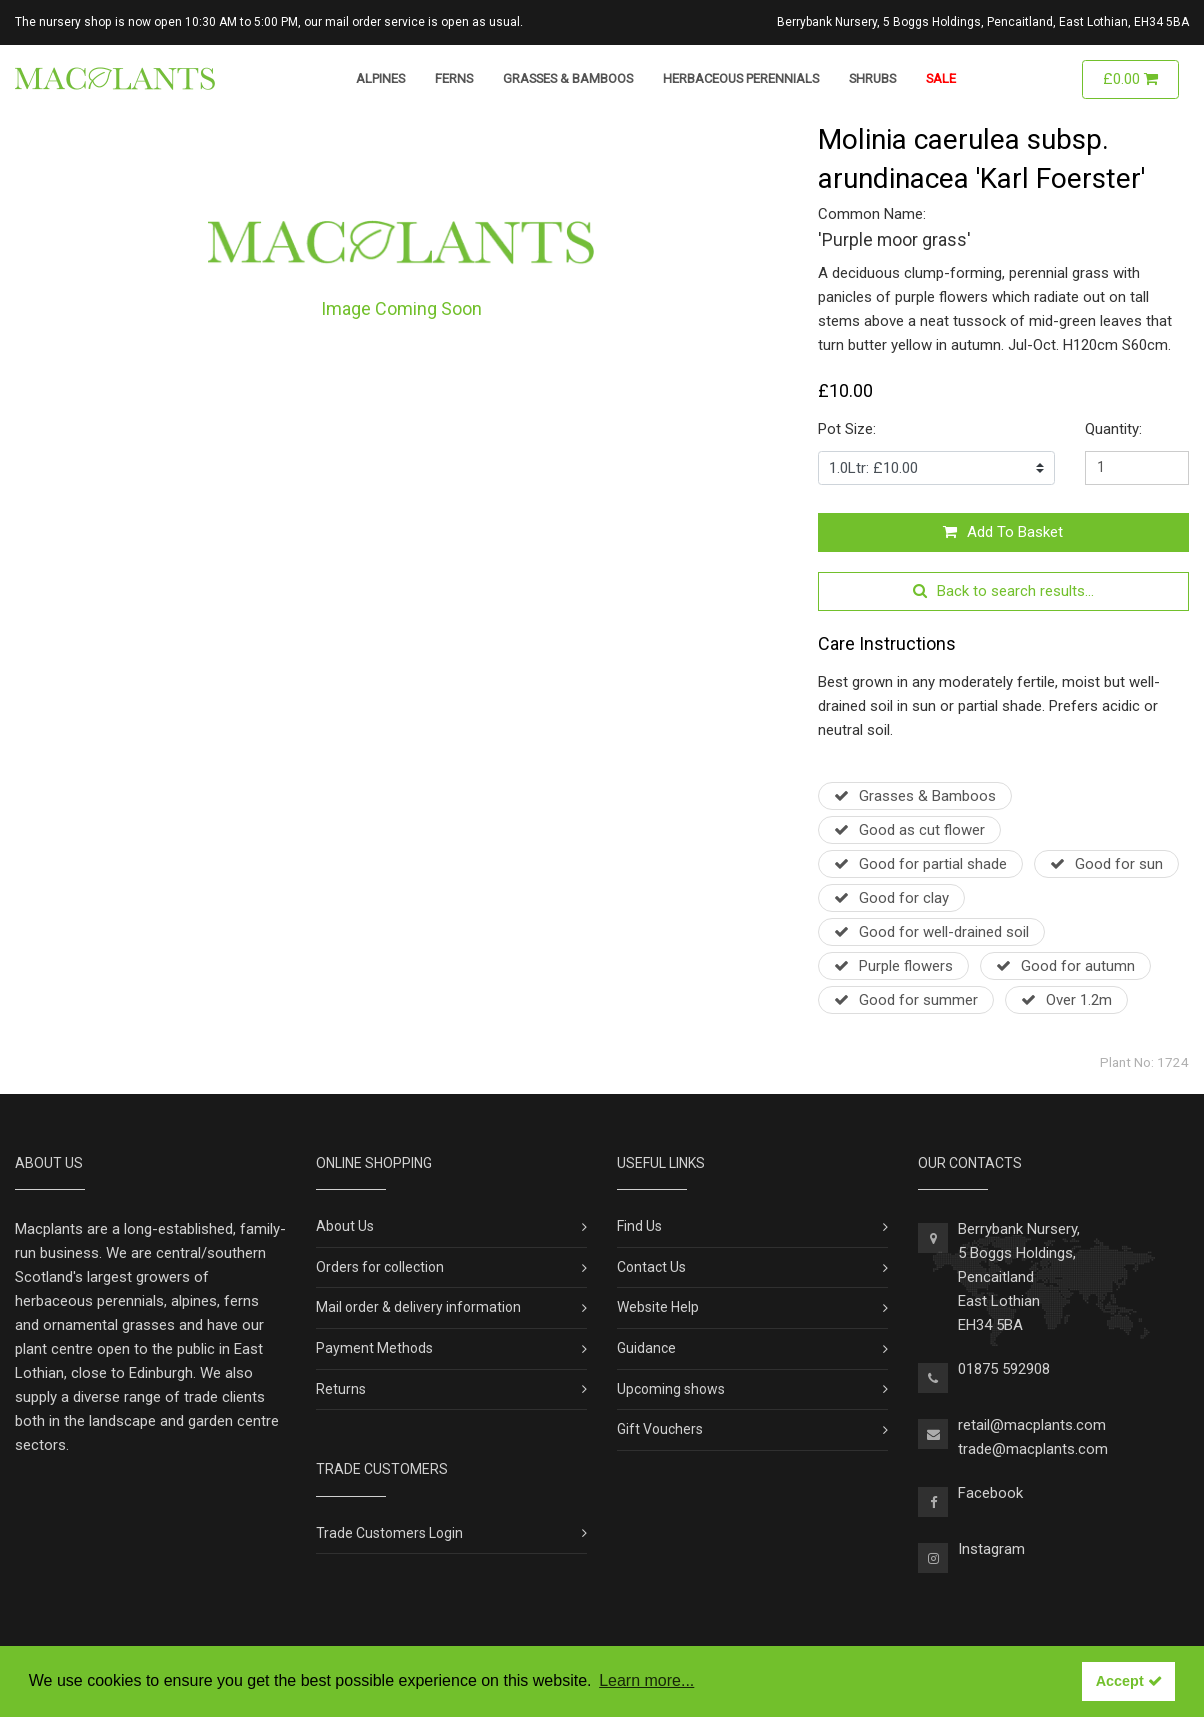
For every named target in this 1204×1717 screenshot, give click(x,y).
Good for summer (906, 1000)
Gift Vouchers (660, 1429)
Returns (341, 1389)
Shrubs (872, 78)
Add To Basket (1003, 532)
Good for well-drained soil (931, 932)
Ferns (454, 78)
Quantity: (1113, 429)
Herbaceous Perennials (741, 78)
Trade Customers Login (389, 1533)
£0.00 (1130, 79)
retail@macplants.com (1032, 1425)
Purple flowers (893, 966)
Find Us (639, 1226)
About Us (345, 1226)
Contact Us (651, 1267)
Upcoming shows (671, 1389)
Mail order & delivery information (418, 1307)
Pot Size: (847, 429)
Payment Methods (374, 1348)
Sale (941, 78)
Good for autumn (1065, 966)
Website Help (658, 1307)
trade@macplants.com (1033, 1449)
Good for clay (891, 898)
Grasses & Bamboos (568, 78)
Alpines (380, 78)
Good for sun (1106, 864)
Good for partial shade (920, 864)
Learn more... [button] (646, 1680)
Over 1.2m (1066, 1000)
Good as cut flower (909, 830)
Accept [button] (1129, 1681)
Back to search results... (1003, 591)
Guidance (646, 1348)
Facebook (990, 1493)
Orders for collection (380, 1267)
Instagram (991, 1549)
